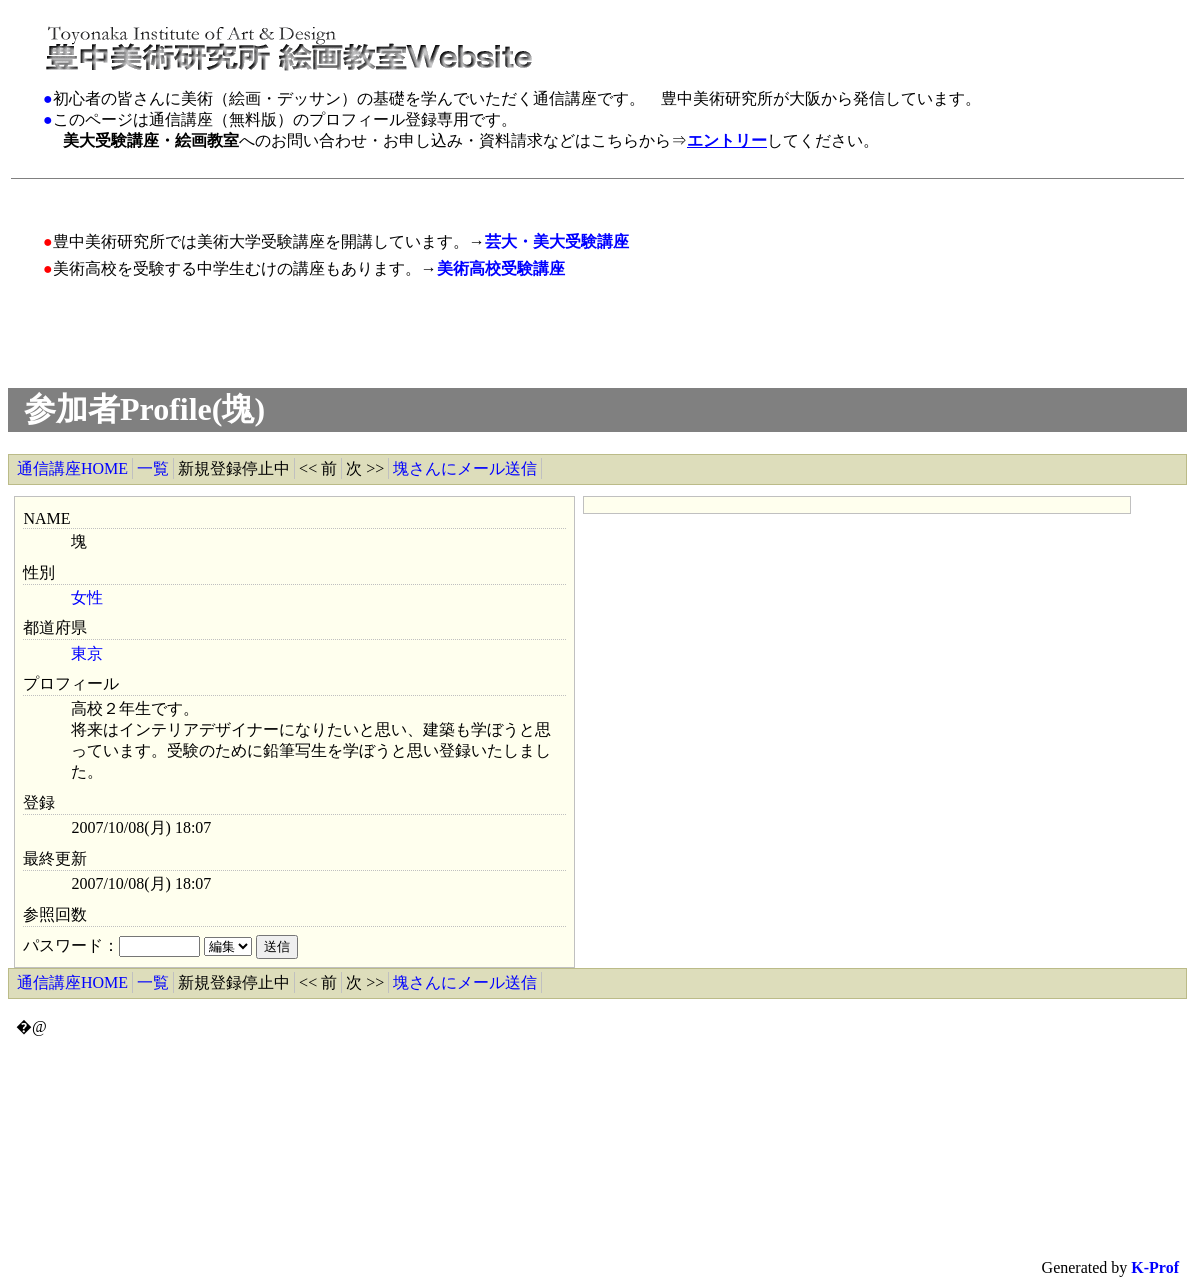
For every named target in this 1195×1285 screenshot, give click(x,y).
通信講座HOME (72, 468)
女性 (87, 597)
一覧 (153, 468)
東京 (87, 653)
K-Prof (1155, 1267)
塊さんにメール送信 (465, 468)
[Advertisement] (411, 194)
